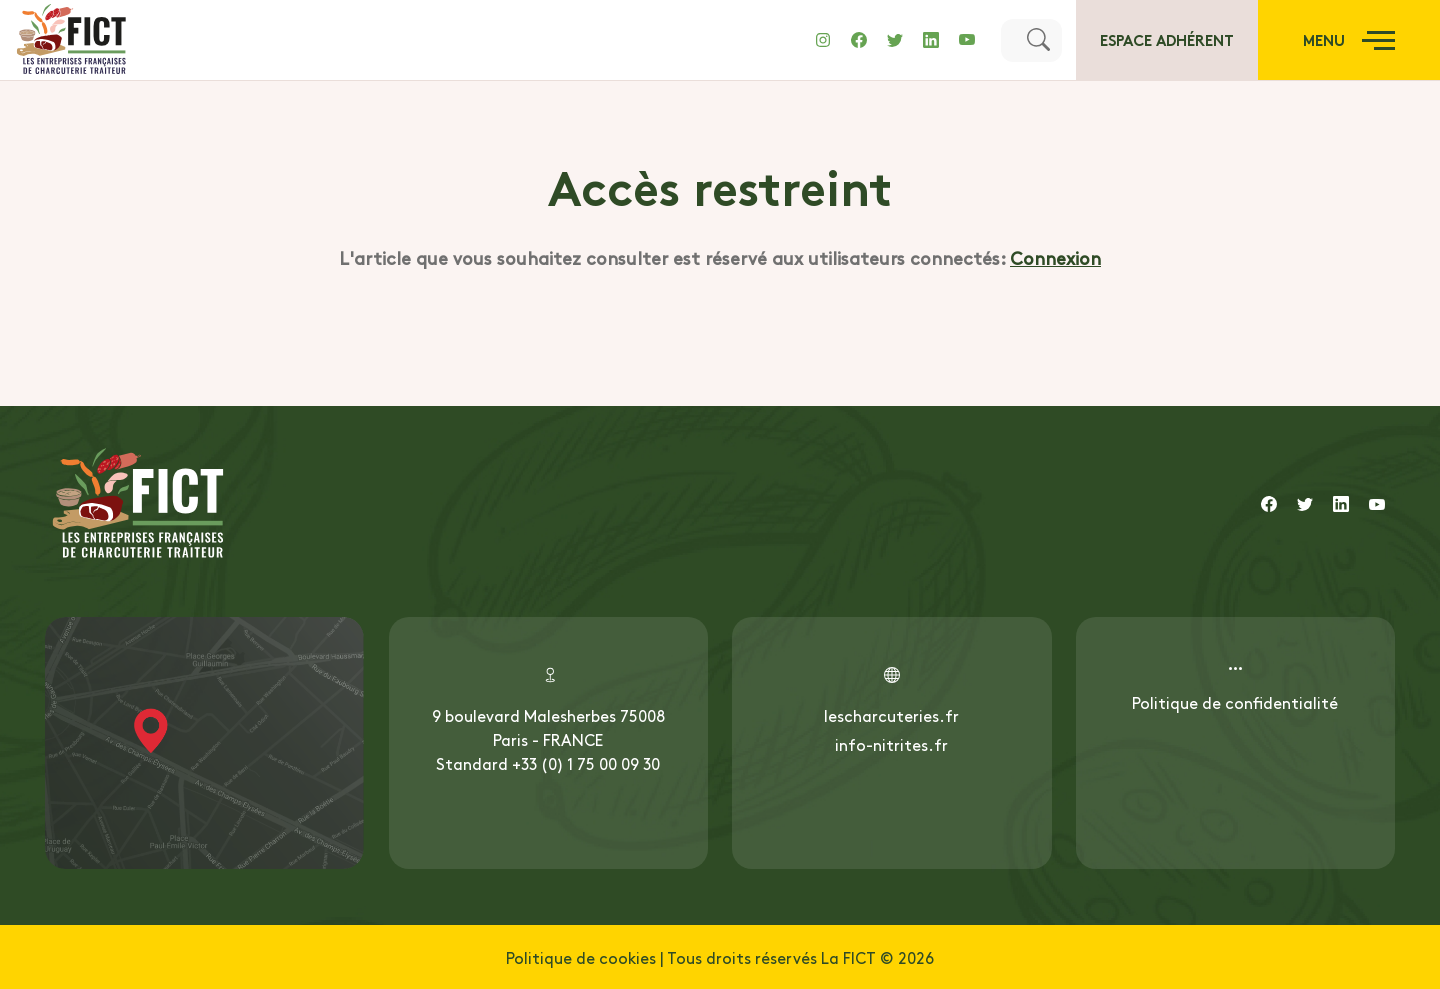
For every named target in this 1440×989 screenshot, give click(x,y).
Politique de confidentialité (1235, 702)
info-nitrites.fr (891, 744)
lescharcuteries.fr (891, 715)
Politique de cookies (581, 957)
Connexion (1055, 257)
